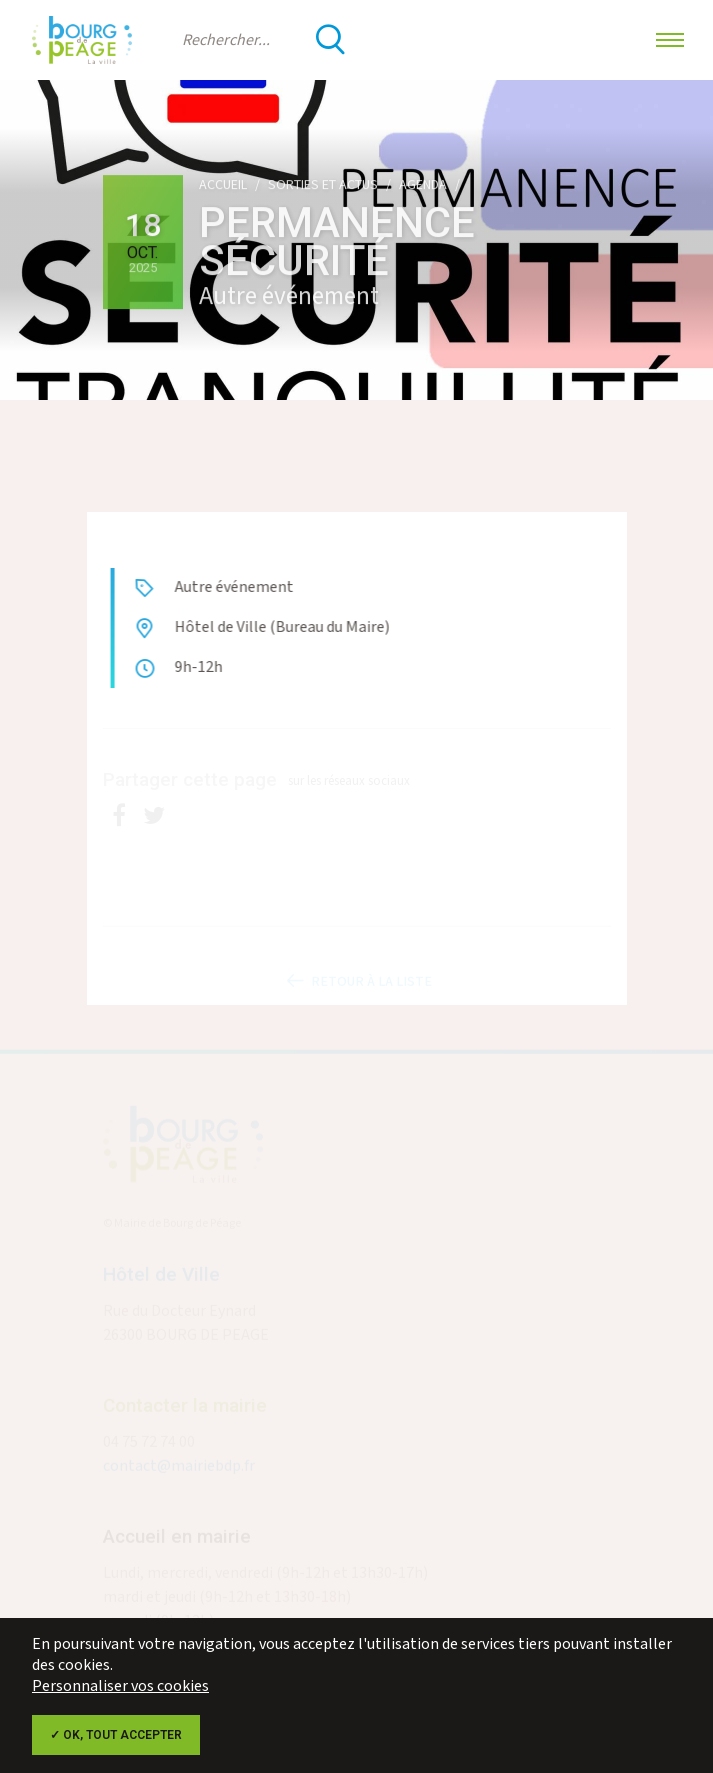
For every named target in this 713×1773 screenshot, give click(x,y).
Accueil (223, 185)
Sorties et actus (323, 185)
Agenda (423, 185)
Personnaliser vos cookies (120, 1686)
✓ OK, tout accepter (116, 1735)
